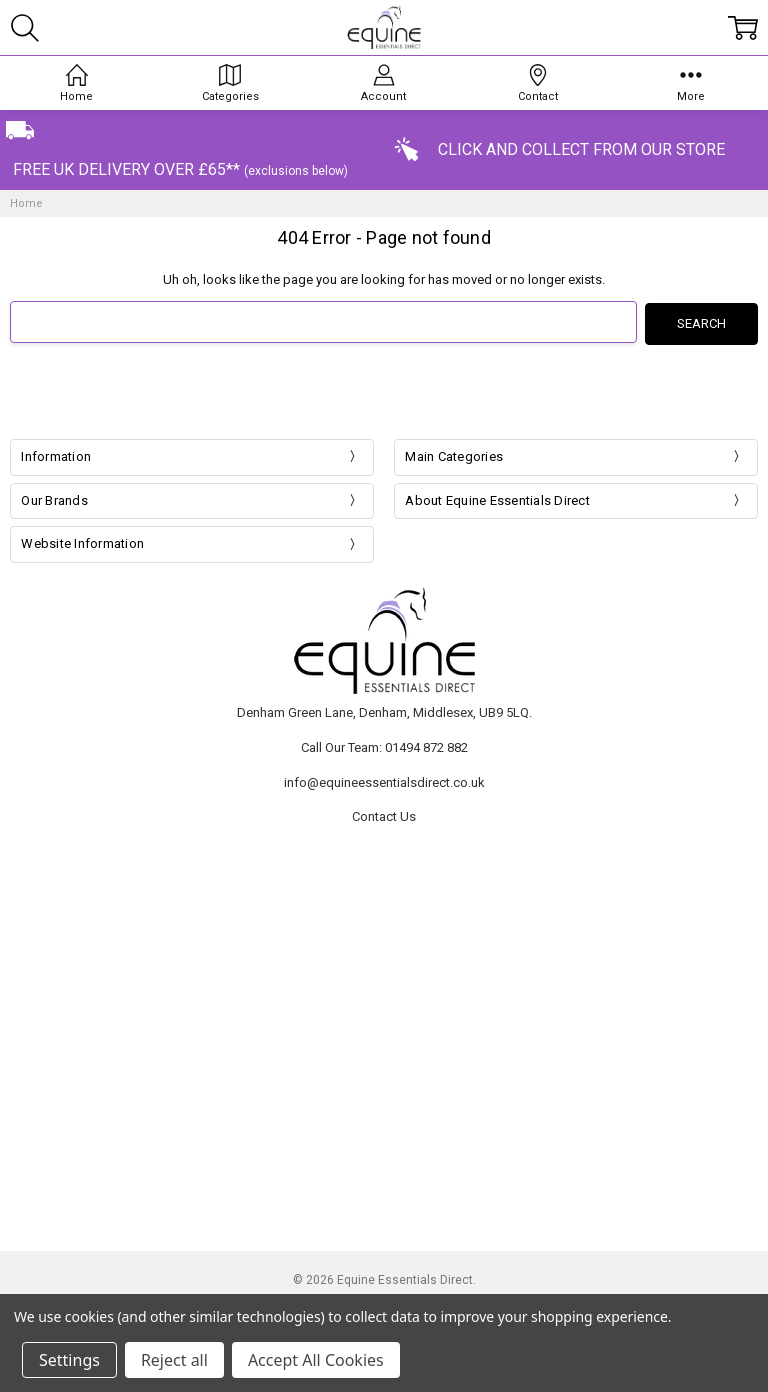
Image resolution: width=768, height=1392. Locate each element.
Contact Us (384, 814)
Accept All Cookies (316, 1360)
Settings (69, 1360)
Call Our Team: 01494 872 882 (384, 745)
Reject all (174, 1360)
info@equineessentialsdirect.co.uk (384, 780)
